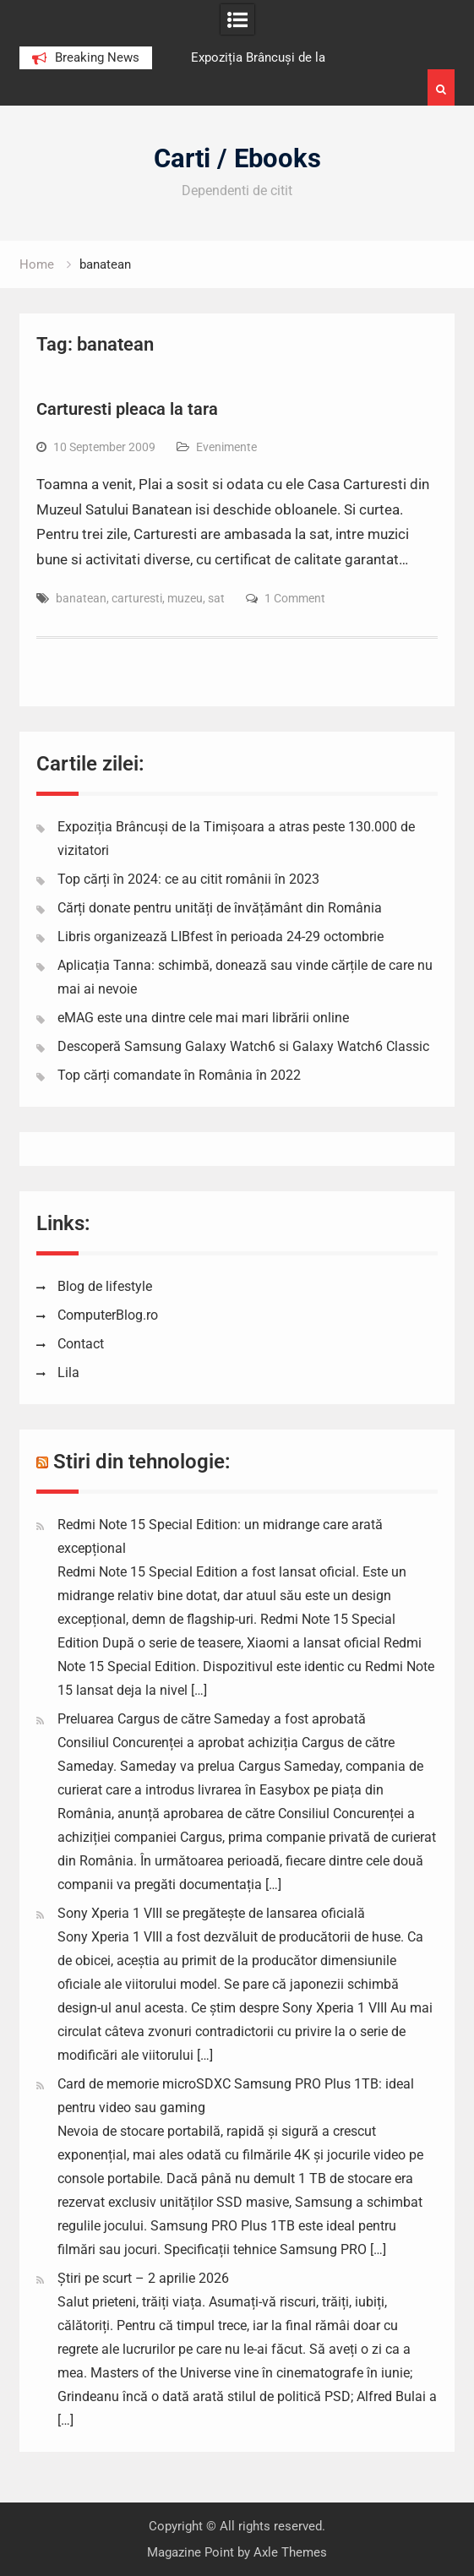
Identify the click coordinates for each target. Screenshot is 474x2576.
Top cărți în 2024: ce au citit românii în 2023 (188, 879)
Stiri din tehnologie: (142, 1461)
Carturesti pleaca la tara (127, 409)
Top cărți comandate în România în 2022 (179, 1075)
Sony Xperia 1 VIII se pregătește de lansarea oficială (211, 1913)
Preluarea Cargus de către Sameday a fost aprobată (211, 1719)
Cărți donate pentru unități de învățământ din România (219, 908)
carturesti (137, 598)
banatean (81, 598)
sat (216, 598)
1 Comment (294, 598)
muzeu (185, 598)
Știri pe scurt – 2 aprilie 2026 (143, 2278)
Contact (80, 1344)
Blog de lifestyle (104, 1286)
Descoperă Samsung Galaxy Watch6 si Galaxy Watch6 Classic (243, 1046)
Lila (68, 1372)
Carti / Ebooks (237, 158)
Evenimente (226, 447)
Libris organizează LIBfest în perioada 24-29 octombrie (220, 937)
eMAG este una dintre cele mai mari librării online (203, 1018)
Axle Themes (290, 2552)
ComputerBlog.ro (107, 1315)
